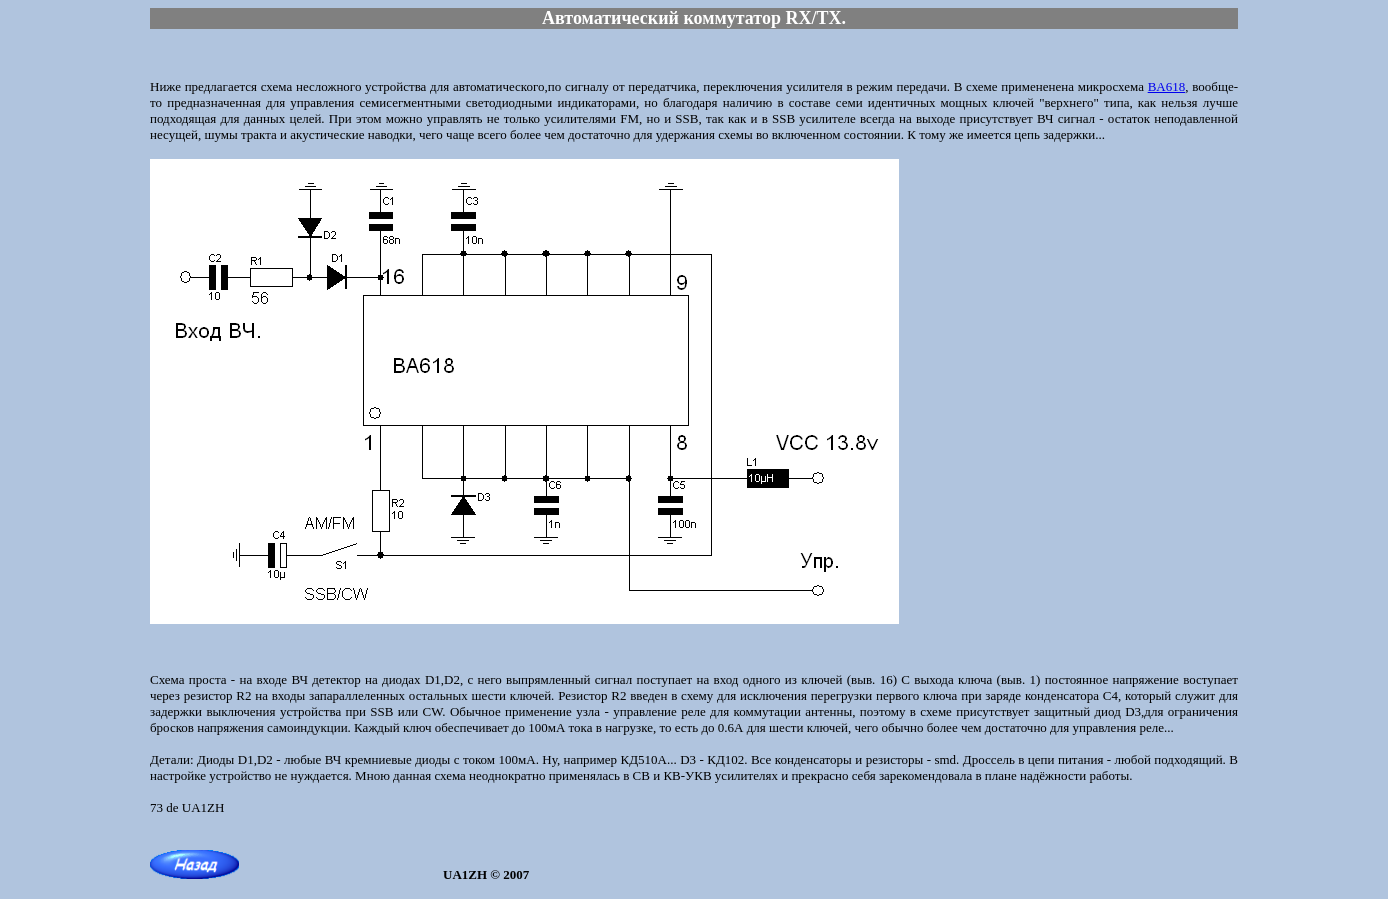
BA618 (1167, 86)
